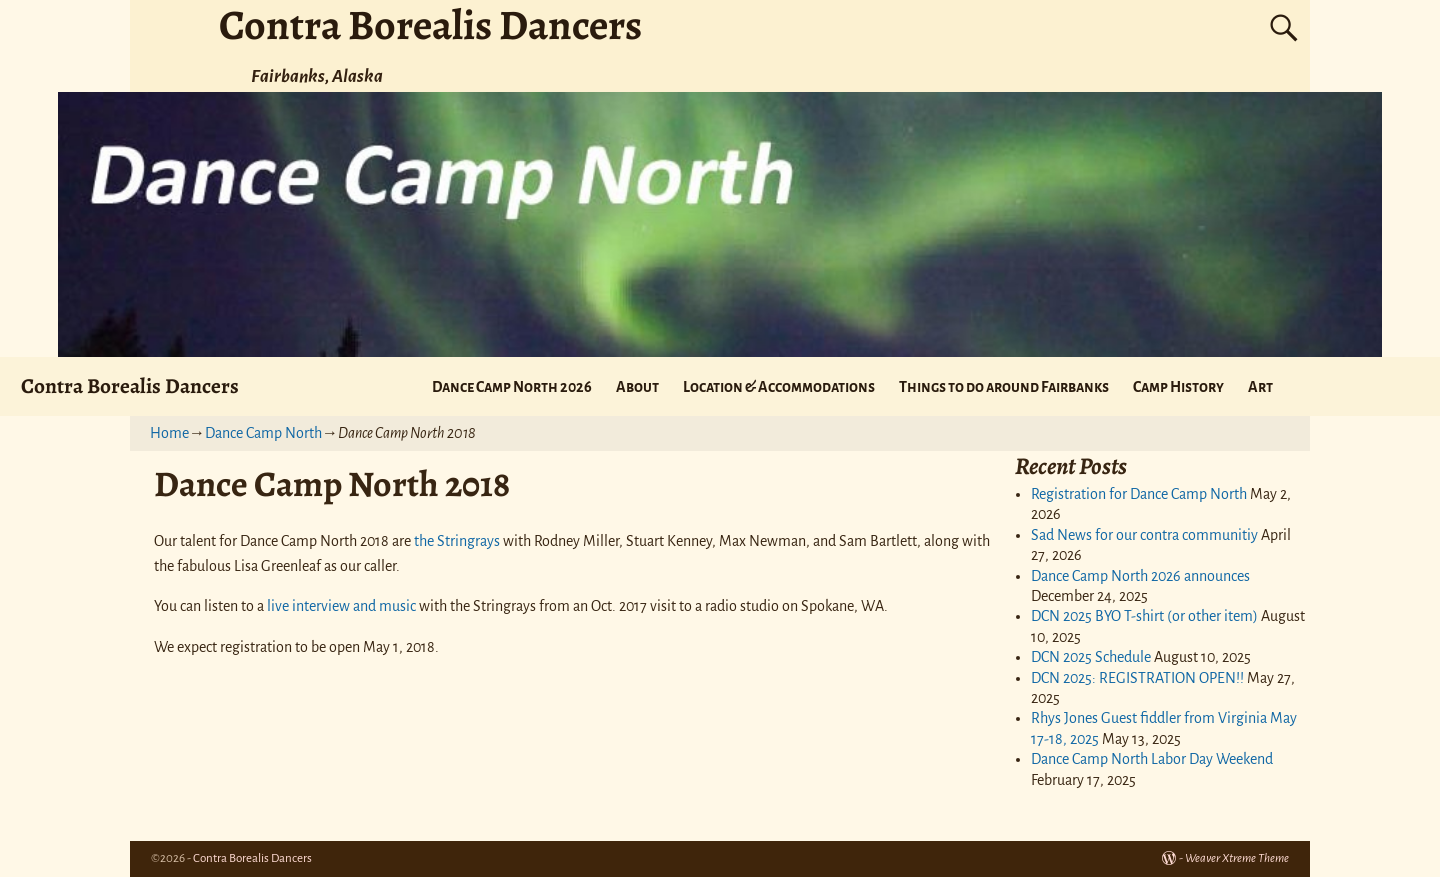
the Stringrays (457, 541)
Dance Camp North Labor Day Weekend (1152, 759)
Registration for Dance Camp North (1139, 494)
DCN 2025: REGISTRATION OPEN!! (1137, 678)
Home (169, 433)
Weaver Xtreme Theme (1237, 858)
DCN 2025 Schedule (1091, 657)
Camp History (1178, 387)
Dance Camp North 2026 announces (1140, 576)
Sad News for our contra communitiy (1144, 535)
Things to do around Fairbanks (1004, 387)
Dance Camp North (263, 433)
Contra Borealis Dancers (130, 385)
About (637, 387)
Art (1260, 387)
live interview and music (341, 606)
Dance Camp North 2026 (512, 387)
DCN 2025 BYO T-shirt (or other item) (1144, 616)
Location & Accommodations (779, 387)
